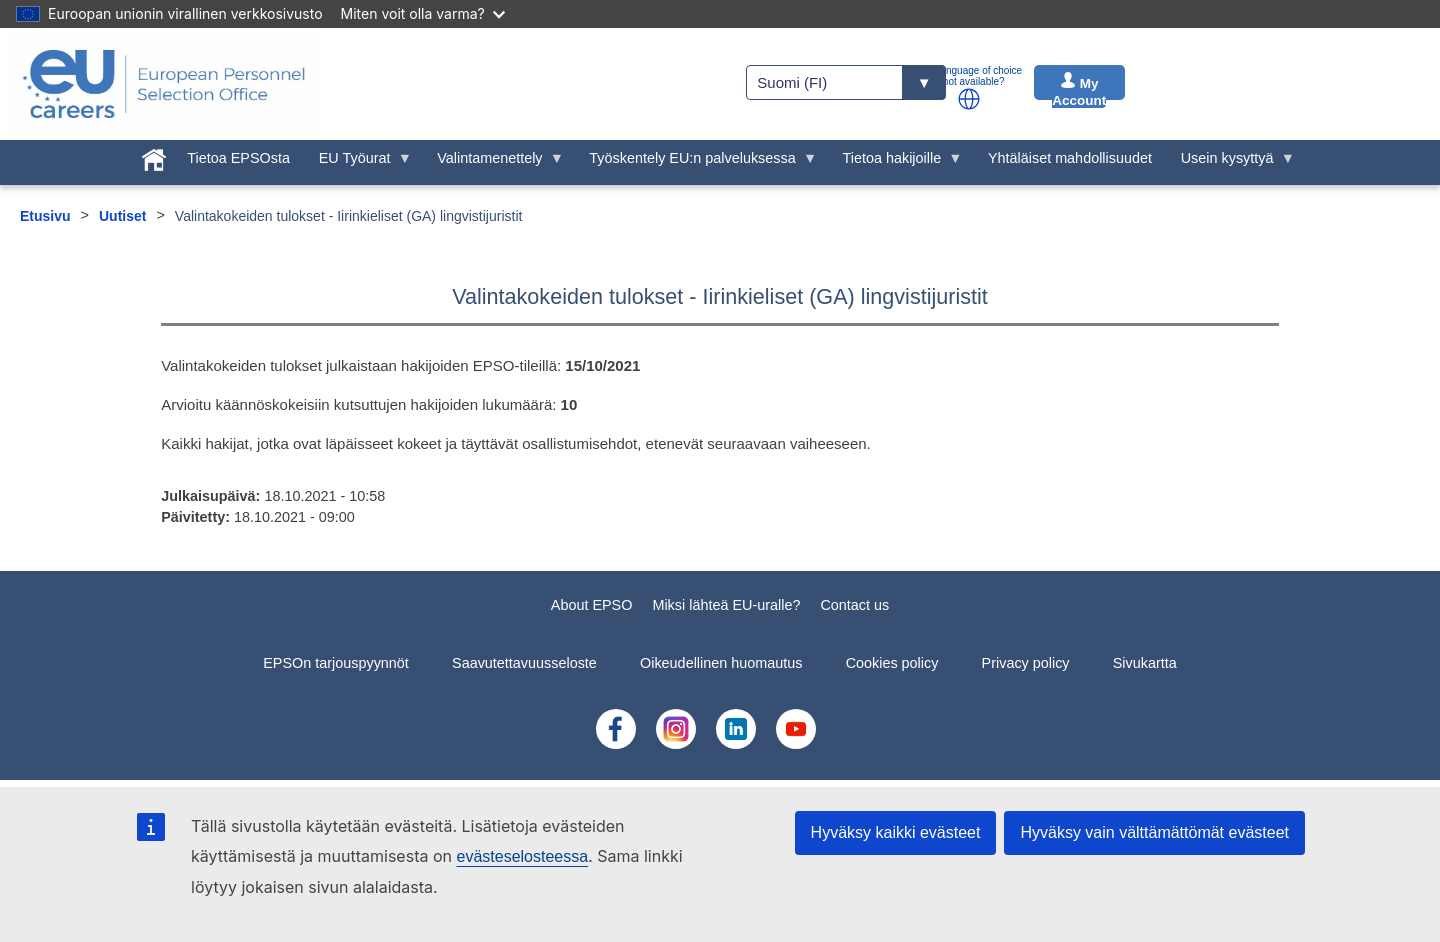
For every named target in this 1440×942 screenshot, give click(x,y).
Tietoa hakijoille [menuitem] (895, 163)
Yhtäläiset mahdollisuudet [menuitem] (1070, 158)
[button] (969, 99)
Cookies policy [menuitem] (892, 663)
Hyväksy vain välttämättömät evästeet (1154, 832)
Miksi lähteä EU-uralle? (726, 605)
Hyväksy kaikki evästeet (896, 832)
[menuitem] (153, 156)
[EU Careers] (164, 84)
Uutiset (122, 216)
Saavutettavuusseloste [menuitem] (524, 663)
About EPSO (592, 605)
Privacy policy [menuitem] (1026, 663)
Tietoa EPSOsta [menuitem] (238, 158)
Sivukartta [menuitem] (1145, 663)
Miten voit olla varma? (423, 13)
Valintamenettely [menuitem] (493, 163)
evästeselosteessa (522, 856)
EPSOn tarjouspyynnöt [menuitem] (336, 663)
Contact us (854, 605)
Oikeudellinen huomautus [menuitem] (721, 663)
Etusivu (45, 216)
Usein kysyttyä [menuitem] (1230, 163)
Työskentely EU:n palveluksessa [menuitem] (696, 163)
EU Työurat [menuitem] (358, 163)
